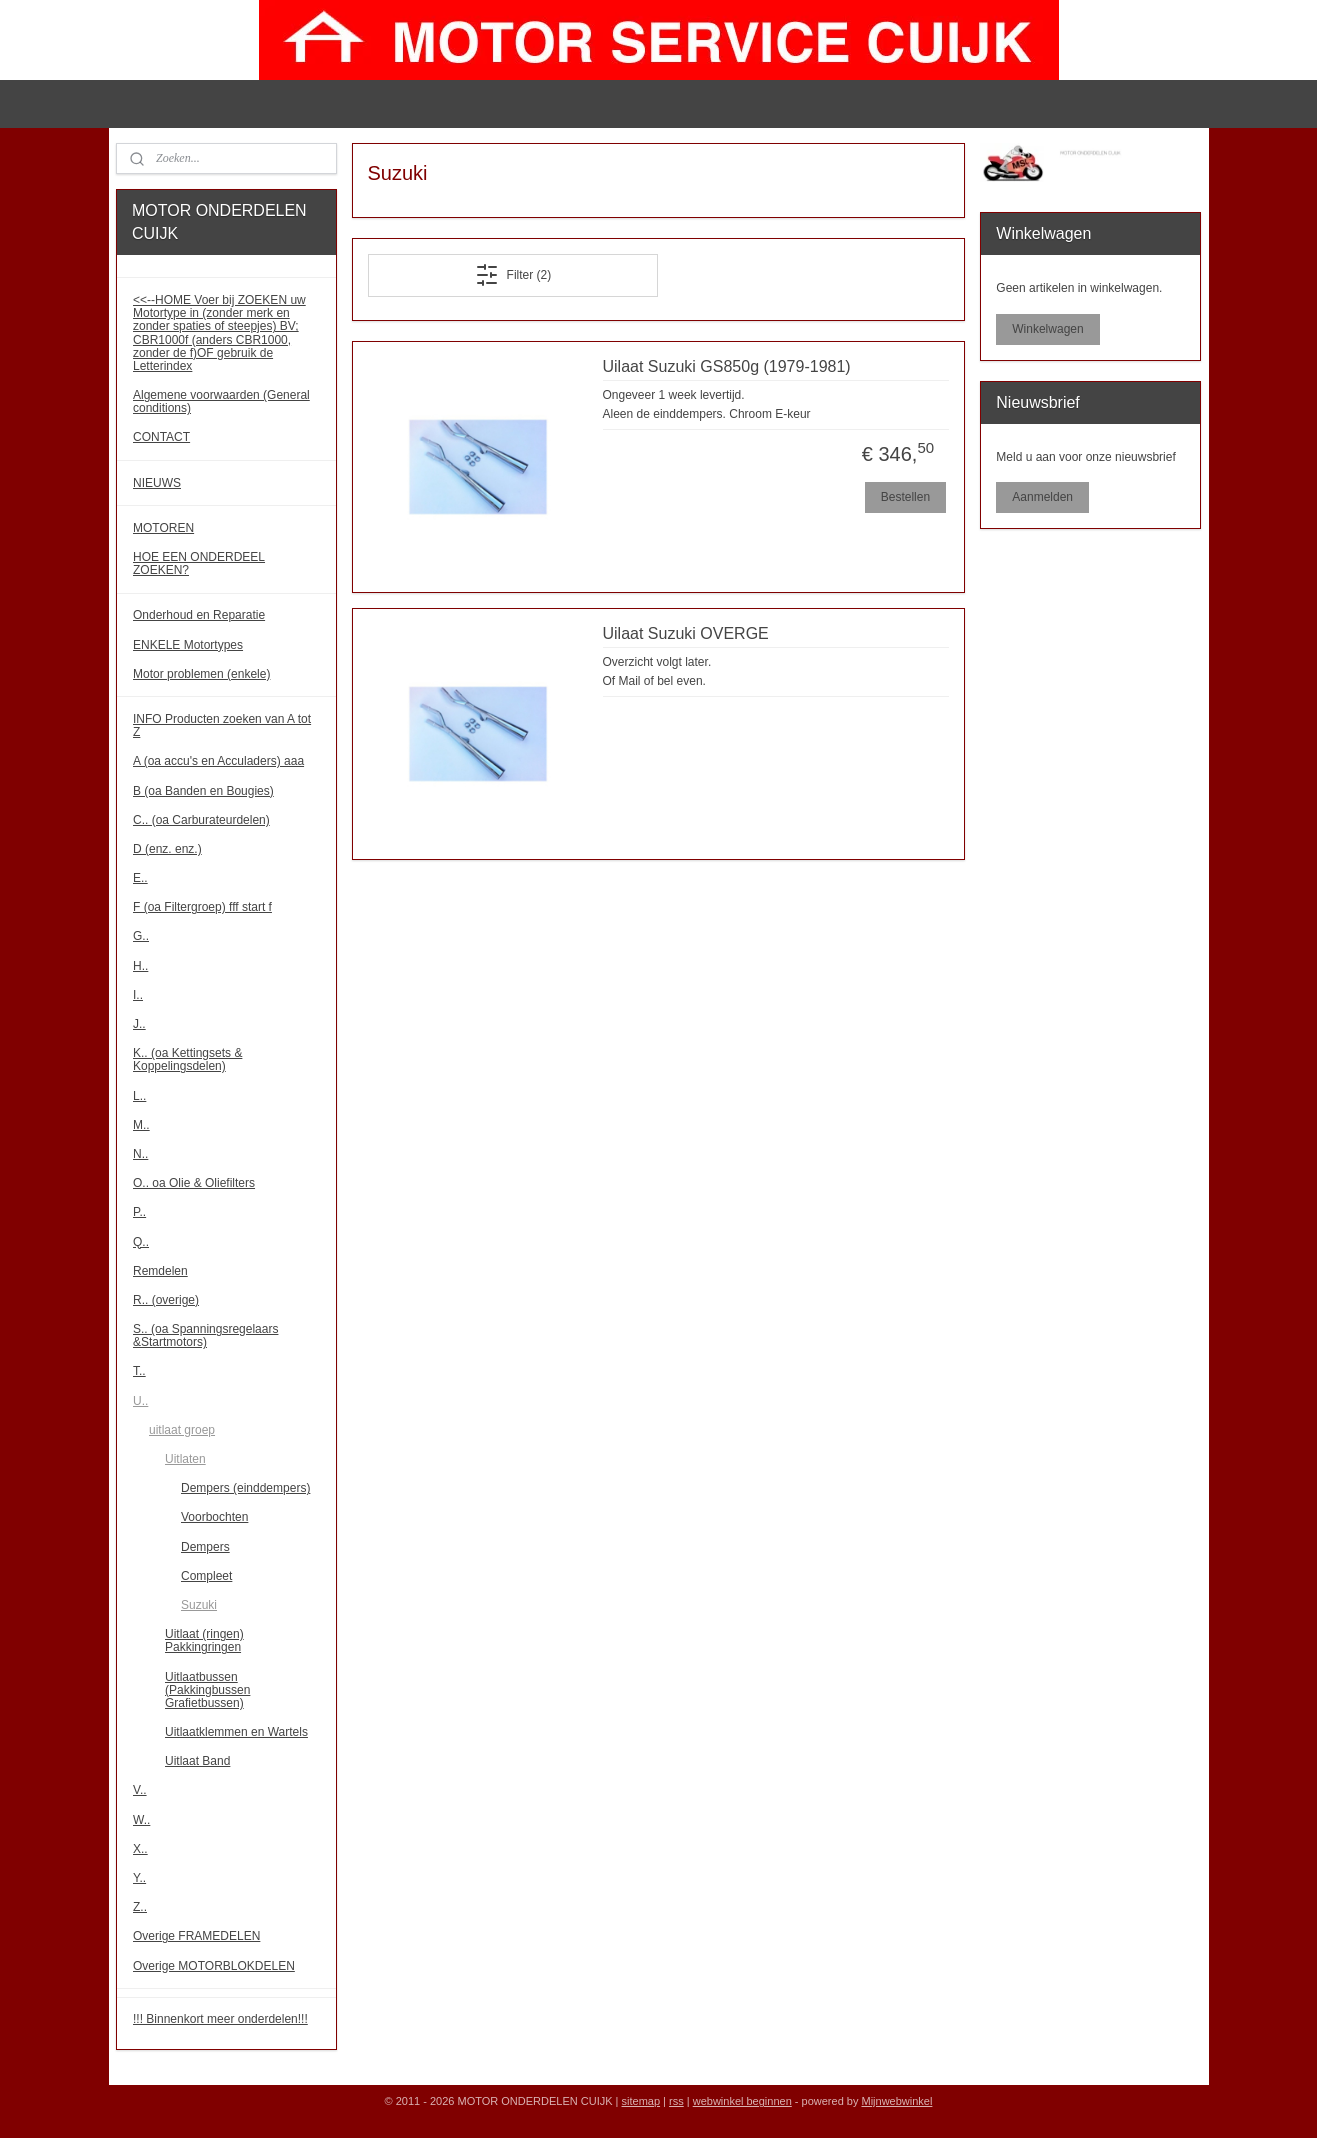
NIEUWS (157, 483)
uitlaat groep (182, 1430)
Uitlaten (185, 1459)
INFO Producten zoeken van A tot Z (222, 725)
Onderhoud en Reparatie (199, 615)
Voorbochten (214, 1517)
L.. (139, 1096)
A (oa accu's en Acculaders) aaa (218, 761)
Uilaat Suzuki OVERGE (686, 633)
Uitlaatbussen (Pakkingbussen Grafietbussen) (207, 1690)
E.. (140, 878)
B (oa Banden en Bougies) (203, 791)
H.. (140, 966)
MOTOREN (163, 528)
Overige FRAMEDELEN (196, 1936)
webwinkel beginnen (742, 2101)
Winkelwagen (1047, 329)
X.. (140, 1849)
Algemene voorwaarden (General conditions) (221, 401)
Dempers (205, 1547)
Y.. (139, 1878)
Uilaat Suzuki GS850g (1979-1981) (727, 366)
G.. (141, 936)
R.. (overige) (166, 1300)
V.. (140, 1790)
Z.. (140, 1907)
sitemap (641, 2101)
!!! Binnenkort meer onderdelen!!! (220, 2019)
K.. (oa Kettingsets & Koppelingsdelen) (187, 1059)
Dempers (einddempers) (245, 1488)
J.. (139, 1024)
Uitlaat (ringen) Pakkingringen (204, 1640)
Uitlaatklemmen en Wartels (236, 1732)
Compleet (206, 1576)
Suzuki (199, 1605)
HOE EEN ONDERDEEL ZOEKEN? (199, 563)
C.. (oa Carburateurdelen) (201, 820)
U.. (140, 1401)
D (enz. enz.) (167, 849)
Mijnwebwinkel (896, 2101)
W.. (141, 1820)
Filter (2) (513, 275)
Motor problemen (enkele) (201, 674)
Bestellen (905, 497)
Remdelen (160, 1271)
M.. (141, 1125)
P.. (139, 1212)
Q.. (141, 1242)
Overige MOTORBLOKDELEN (214, 1966)
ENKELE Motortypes (188, 645)
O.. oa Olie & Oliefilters (194, 1183)
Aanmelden (1042, 497)
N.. (140, 1154)
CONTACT (161, 437)
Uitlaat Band (197, 1761)
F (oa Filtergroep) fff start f (202, 907)
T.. (139, 1371)
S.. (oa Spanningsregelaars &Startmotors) (205, 1335)
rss (676, 2101)
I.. (138, 995)
